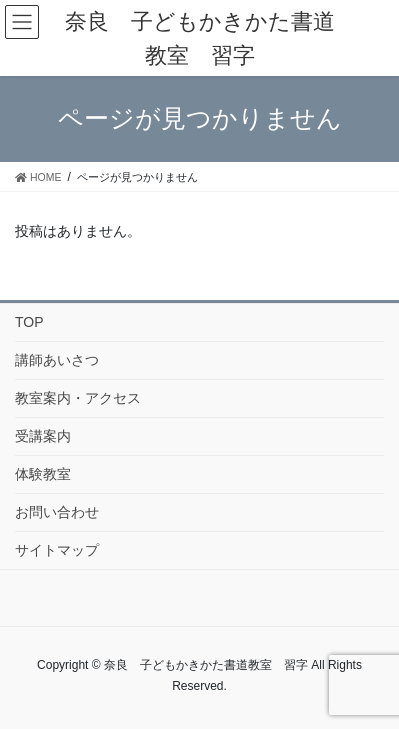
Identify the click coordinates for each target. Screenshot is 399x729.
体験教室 (43, 474)
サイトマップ (57, 550)
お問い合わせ (57, 512)
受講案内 (43, 436)
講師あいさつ (57, 360)
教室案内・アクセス (78, 398)
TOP (29, 322)
